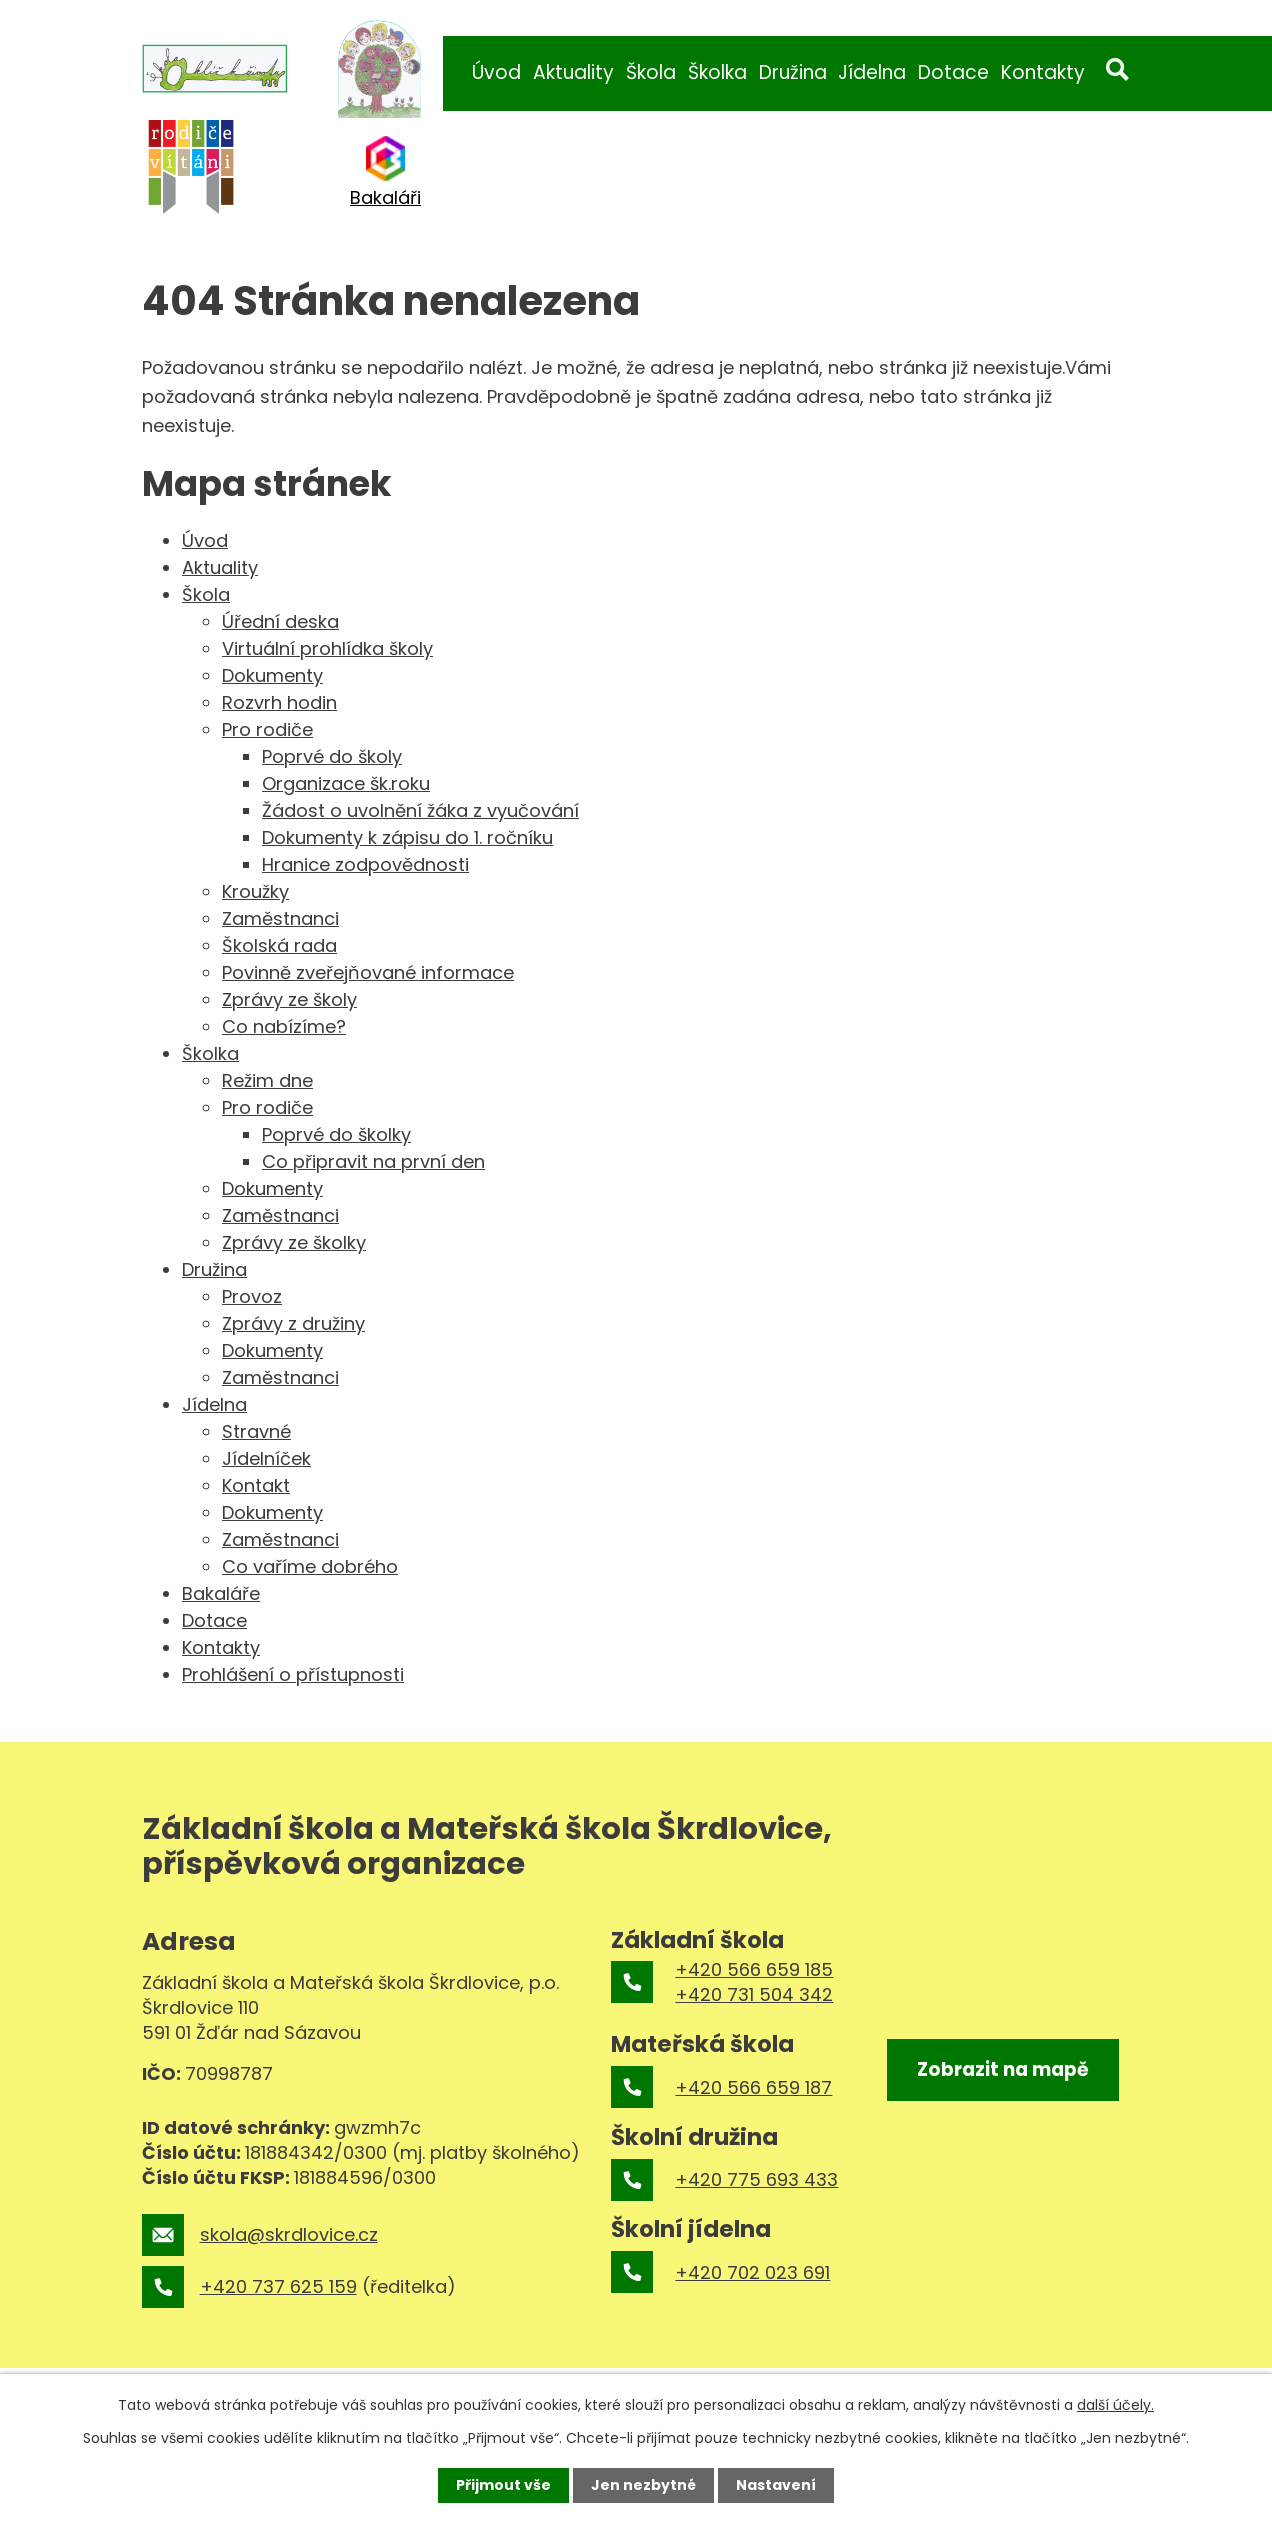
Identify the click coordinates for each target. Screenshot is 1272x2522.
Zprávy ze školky (294, 1242)
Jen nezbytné (643, 2485)
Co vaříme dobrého (310, 1566)
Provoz (252, 1296)
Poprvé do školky (336, 1134)
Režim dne (267, 1080)
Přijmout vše (503, 2485)
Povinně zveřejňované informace (368, 972)
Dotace (953, 72)
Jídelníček (266, 1458)
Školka (717, 72)
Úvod (496, 72)
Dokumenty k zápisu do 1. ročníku (407, 837)
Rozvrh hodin (279, 702)
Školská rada (279, 945)
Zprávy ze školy (289, 999)
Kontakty (1043, 72)
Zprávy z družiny (293, 1323)
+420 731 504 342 (754, 1994)
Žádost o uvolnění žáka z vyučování (420, 810)
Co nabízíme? (284, 1026)
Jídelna (872, 72)
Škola (651, 72)
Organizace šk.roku (346, 783)
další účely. (1115, 2405)
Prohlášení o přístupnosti (293, 1674)
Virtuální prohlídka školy (327, 648)
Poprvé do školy (332, 756)
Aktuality (573, 72)
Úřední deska (280, 621)
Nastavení (776, 2485)
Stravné (256, 1431)
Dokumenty (272, 675)
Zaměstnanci (280, 918)
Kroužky (255, 891)
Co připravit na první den (373, 1161)
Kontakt (256, 1485)
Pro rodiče (267, 729)
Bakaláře (221, 1593)
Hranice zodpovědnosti (365, 864)
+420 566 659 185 (754, 1969)
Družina (793, 72)
